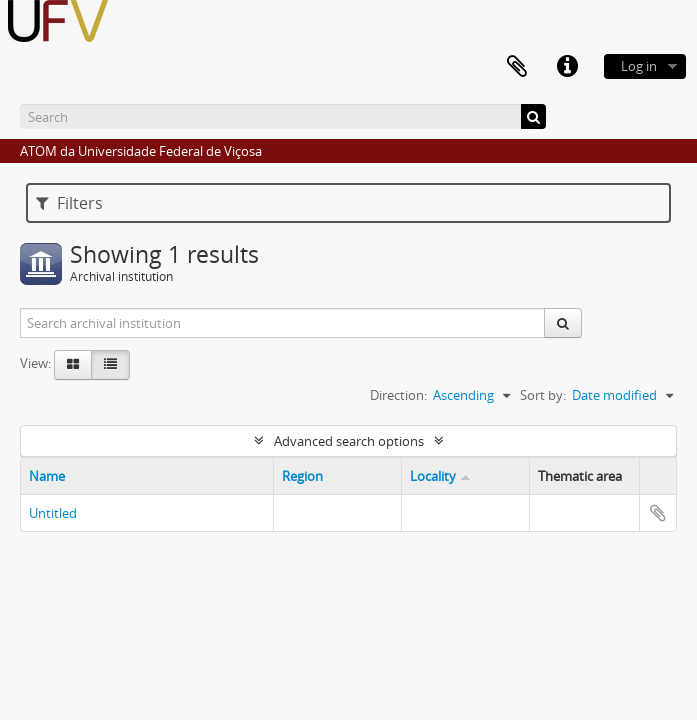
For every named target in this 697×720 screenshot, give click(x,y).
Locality (433, 476)
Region (302, 476)
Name (47, 476)
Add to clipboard (658, 513)
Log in (639, 66)
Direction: (398, 395)
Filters (69, 203)
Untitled (53, 513)
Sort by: (543, 395)
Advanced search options (349, 441)
